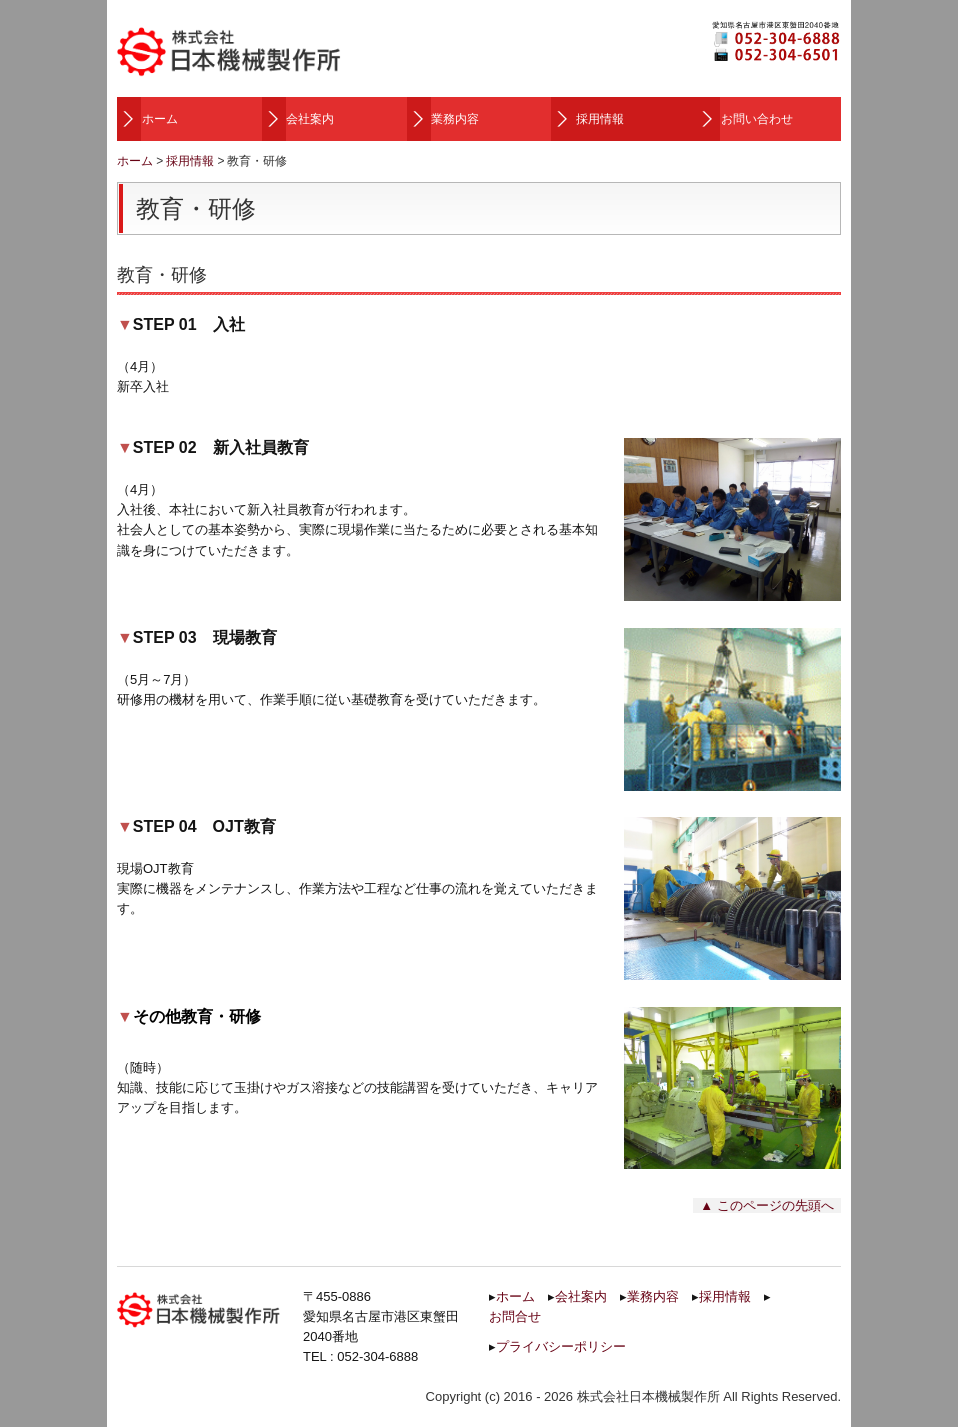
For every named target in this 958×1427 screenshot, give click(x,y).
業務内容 (455, 119)
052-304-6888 (377, 1356)
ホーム (160, 119)
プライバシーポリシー (561, 1346)
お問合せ (515, 1316)
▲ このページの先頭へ (767, 1205)
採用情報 (600, 119)
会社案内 (310, 119)
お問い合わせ (757, 119)
